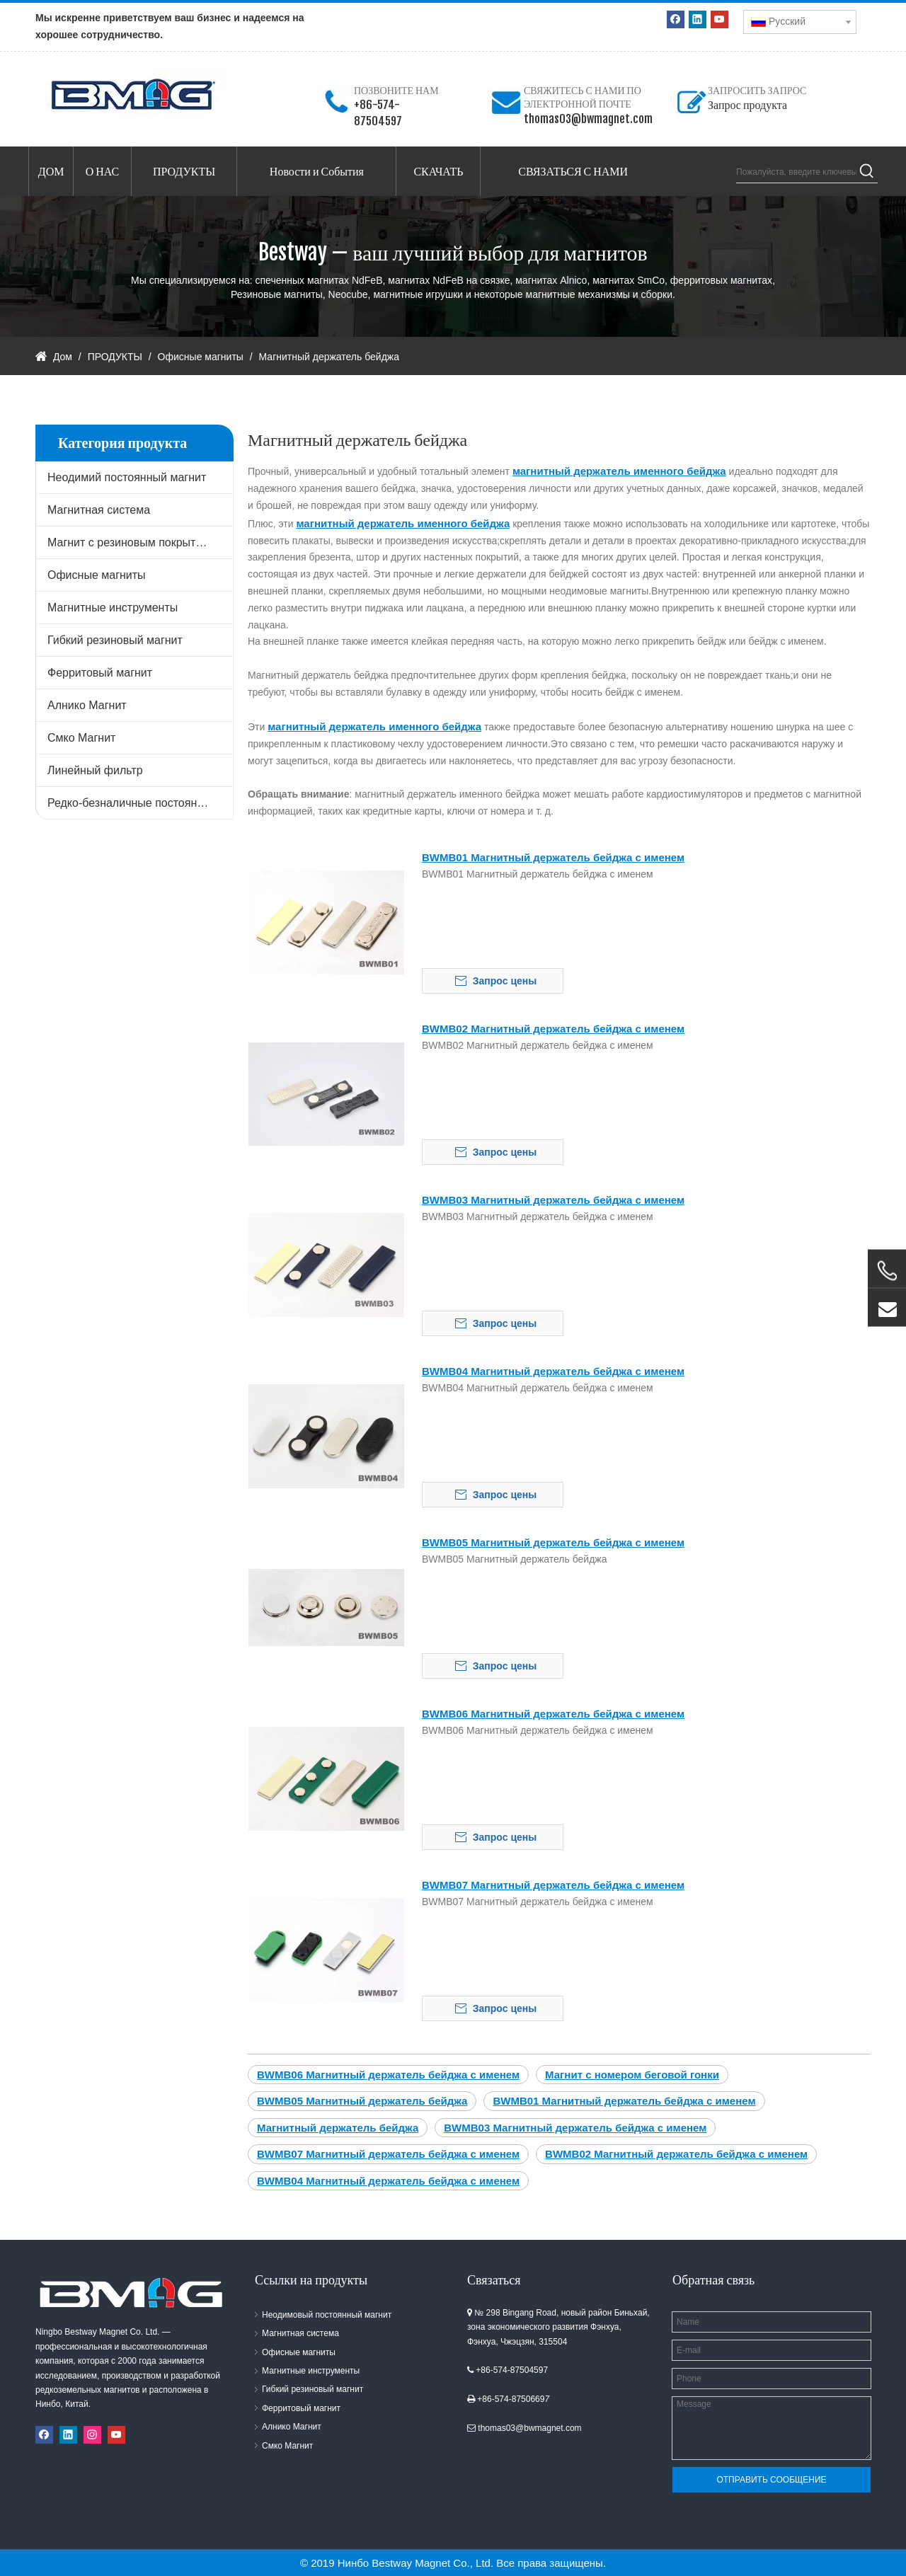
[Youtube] (719, 19)
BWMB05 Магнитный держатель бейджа (362, 2101)
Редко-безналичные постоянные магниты (140, 803)
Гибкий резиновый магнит (115, 640)
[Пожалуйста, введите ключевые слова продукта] (796, 172)
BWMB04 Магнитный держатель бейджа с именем (553, 1371)
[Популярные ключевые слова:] (867, 172)
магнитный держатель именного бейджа (619, 471)
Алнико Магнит (87, 705)
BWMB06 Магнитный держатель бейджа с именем (553, 1714)
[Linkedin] (697, 19)
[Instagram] (92, 2435)
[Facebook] (675, 19)
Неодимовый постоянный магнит (326, 2315)
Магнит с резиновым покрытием (131, 542)
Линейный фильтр (95, 770)
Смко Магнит (81, 738)
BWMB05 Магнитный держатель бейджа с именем (553, 1542)
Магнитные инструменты (112, 608)
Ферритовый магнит (99, 673)
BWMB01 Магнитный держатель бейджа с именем (553, 857)
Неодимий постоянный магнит (126, 477)
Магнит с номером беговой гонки (632, 2075)
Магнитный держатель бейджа (337, 2128)
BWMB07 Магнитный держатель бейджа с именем (553, 1885)
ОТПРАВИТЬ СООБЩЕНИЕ (771, 2480)
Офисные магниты (96, 575)
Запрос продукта (747, 105)
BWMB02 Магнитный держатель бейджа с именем (553, 1029)
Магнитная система (98, 510)
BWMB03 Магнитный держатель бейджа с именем (553, 1200)
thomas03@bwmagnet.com (588, 119)
